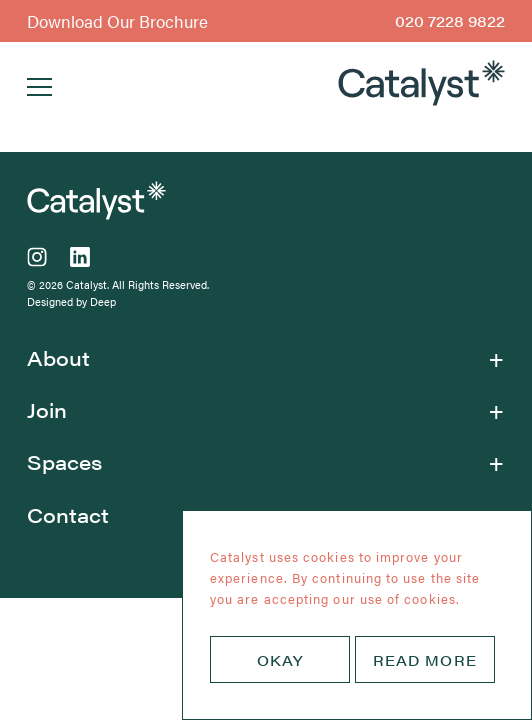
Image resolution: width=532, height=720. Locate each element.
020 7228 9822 (450, 20)
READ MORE (425, 659)
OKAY (280, 659)
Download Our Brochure (117, 21)
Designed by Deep (71, 301)
